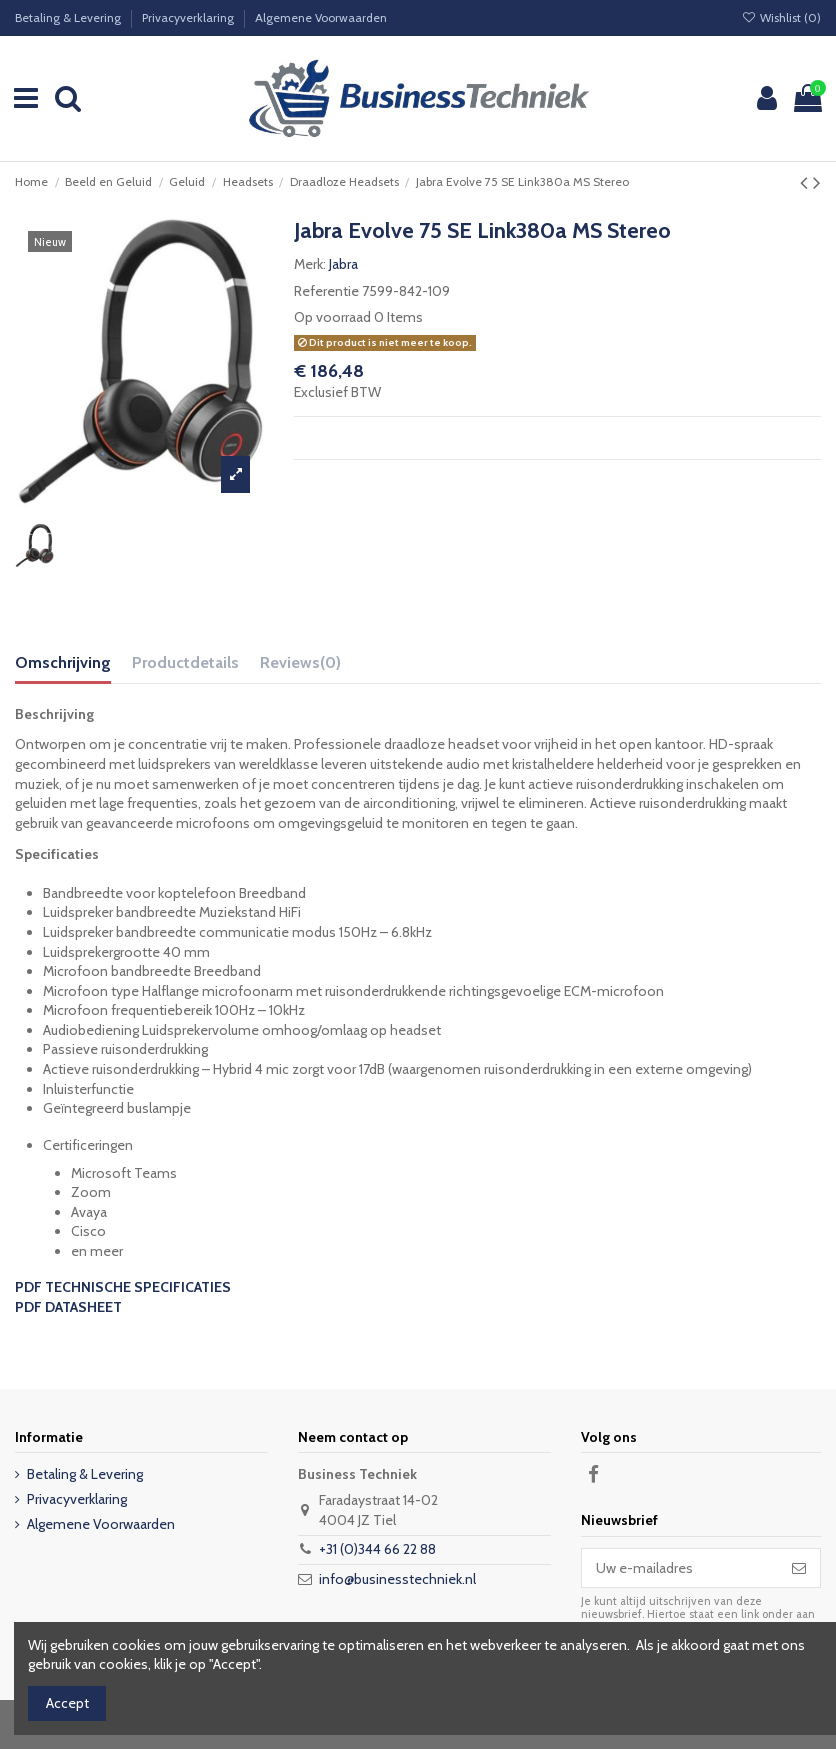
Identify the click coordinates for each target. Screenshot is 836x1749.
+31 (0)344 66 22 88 (377, 1549)
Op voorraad (332, 317)
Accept (67, 1703)
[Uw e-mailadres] (680, 1568)
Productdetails (185, 662)
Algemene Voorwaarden (321, 17)
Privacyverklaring (189, 17)
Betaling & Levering (69, 17)
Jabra (343, 264)
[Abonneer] (799, 1568)
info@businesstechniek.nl (397, 1579)
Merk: (310, 264)
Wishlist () (781, 17)
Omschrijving (63, 662)
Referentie (326, 291)
